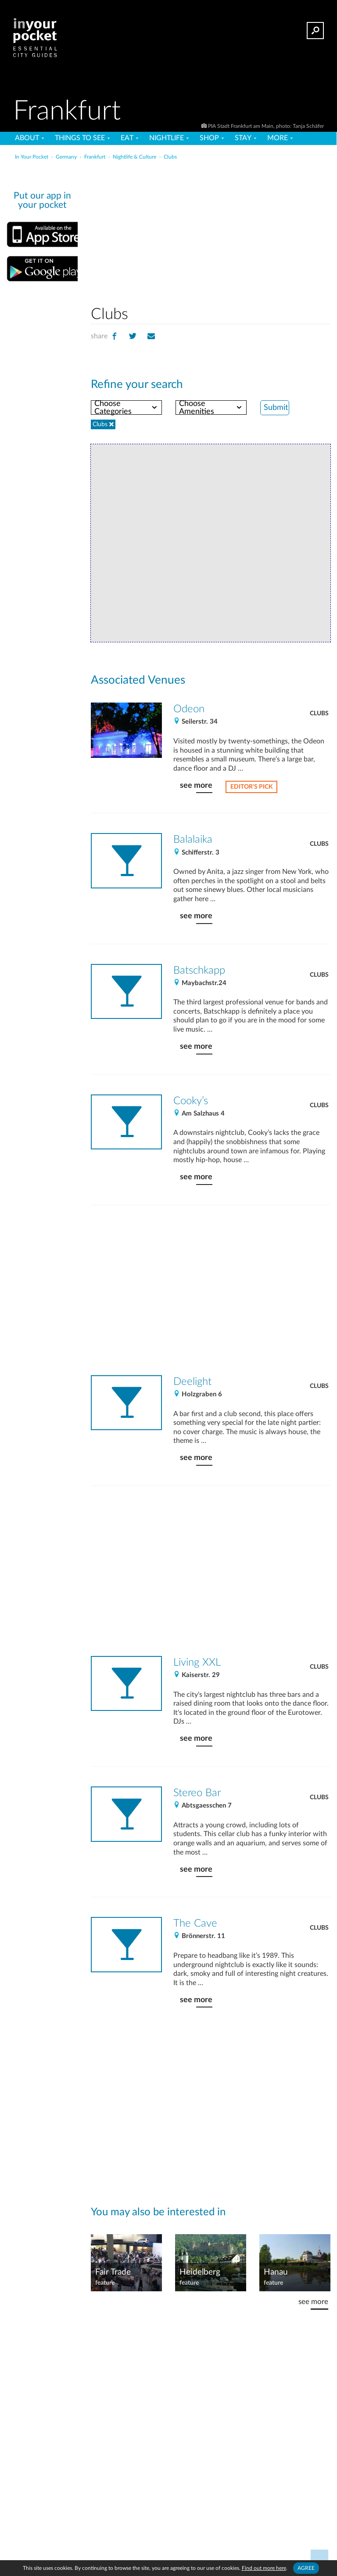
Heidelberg (199, 2272)
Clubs (319, 713)
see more (196, 785)
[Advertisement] (238, 230)
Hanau (276, 2272)
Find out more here (264, 2568)
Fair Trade (113, 2272)
